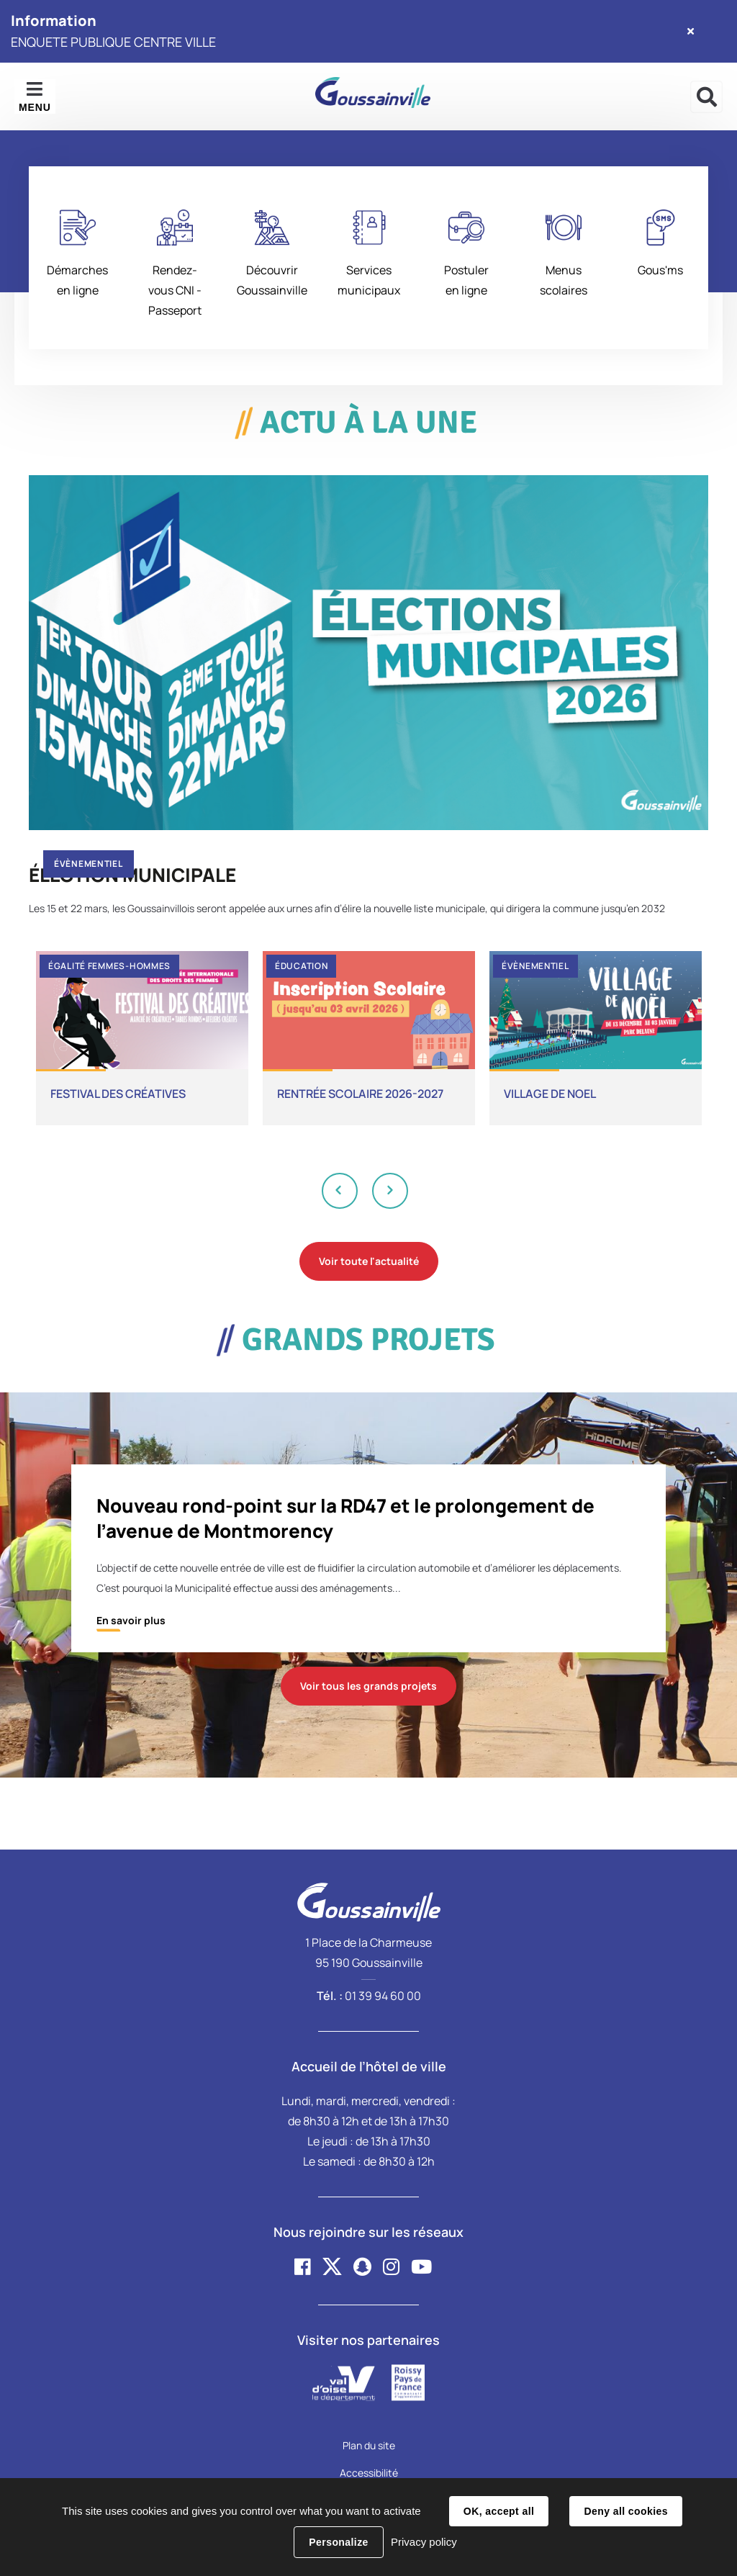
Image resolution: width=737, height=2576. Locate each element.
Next (390, 1190)
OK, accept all (499, 2511)
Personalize (338, 2542)
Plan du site (369, 2445)
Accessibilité (369, 2473)
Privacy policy (424, 2542)
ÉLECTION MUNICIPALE (132, 875)
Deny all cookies (625, 2511)
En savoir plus (131, 1620)
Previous (340, 1190)
